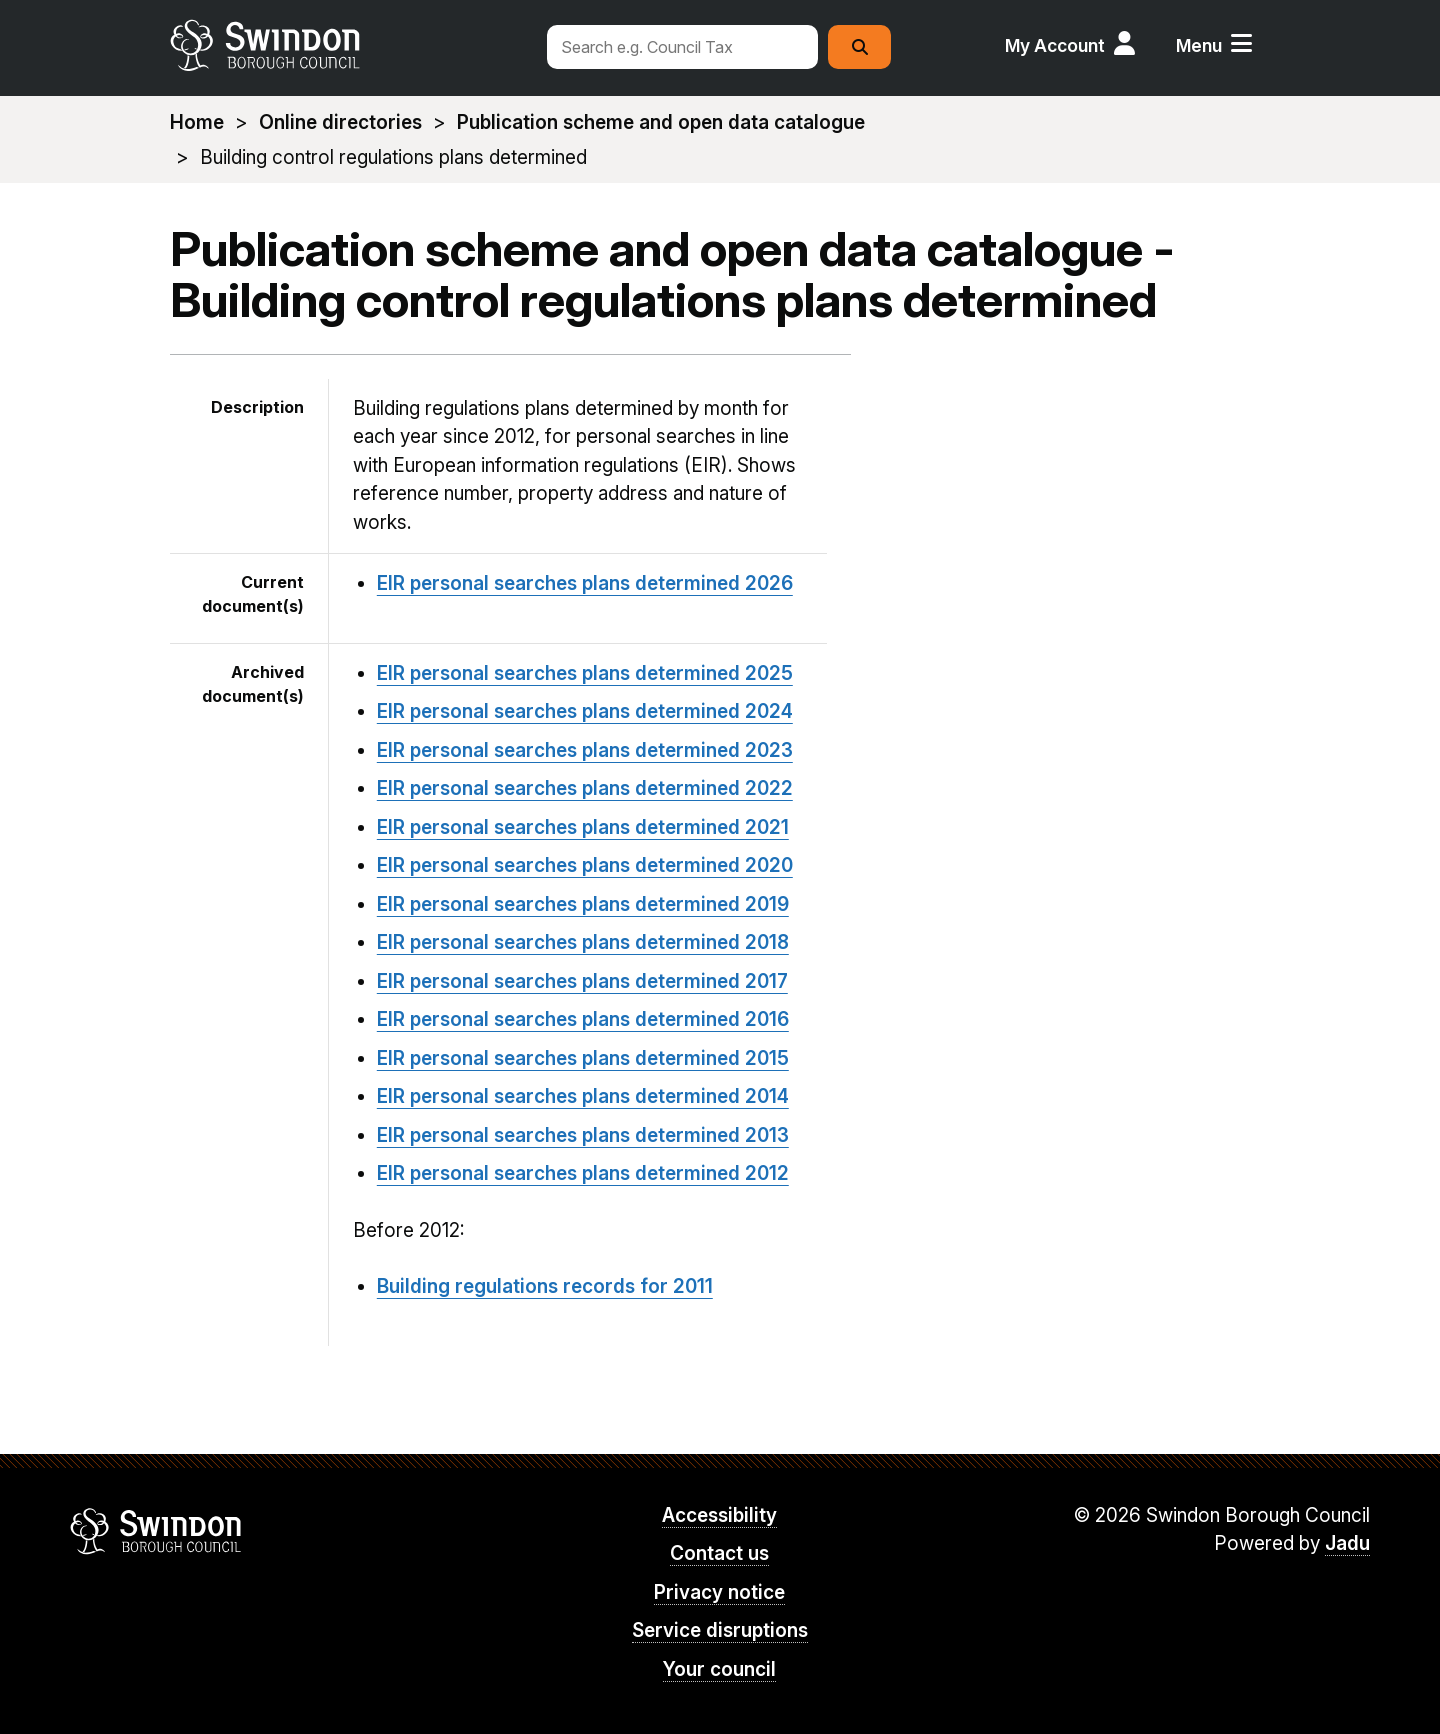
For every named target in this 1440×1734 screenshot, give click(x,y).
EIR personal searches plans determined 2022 (585, 788)
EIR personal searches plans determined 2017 (582, 981)
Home (197, 122)
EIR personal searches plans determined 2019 (583, 904)
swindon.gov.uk (347, 45)
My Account (1055, 45)
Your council (719, 1669)
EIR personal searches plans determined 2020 (585, 865)
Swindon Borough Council (156, 1531)
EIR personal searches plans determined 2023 (585, 750)
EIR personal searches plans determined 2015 (583, 1058)
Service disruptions (720, 1630)
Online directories (340, 122)
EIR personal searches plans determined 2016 (583, 1019)
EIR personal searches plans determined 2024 (585, 711)
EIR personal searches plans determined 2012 (583, 1173)
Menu (1199, 45)
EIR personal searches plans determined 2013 (583, 1135)
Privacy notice (719, 1592)
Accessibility (719, 1515)
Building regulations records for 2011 (545, 1286)
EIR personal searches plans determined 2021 (583, 827)
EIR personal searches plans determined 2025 (585, 673)
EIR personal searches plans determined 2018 (583, 942)
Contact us (719, 1553)
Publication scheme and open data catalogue (661, 122)
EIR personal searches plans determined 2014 (583, 1096)
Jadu (1347, 1543)
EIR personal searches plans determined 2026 (585, 583)
